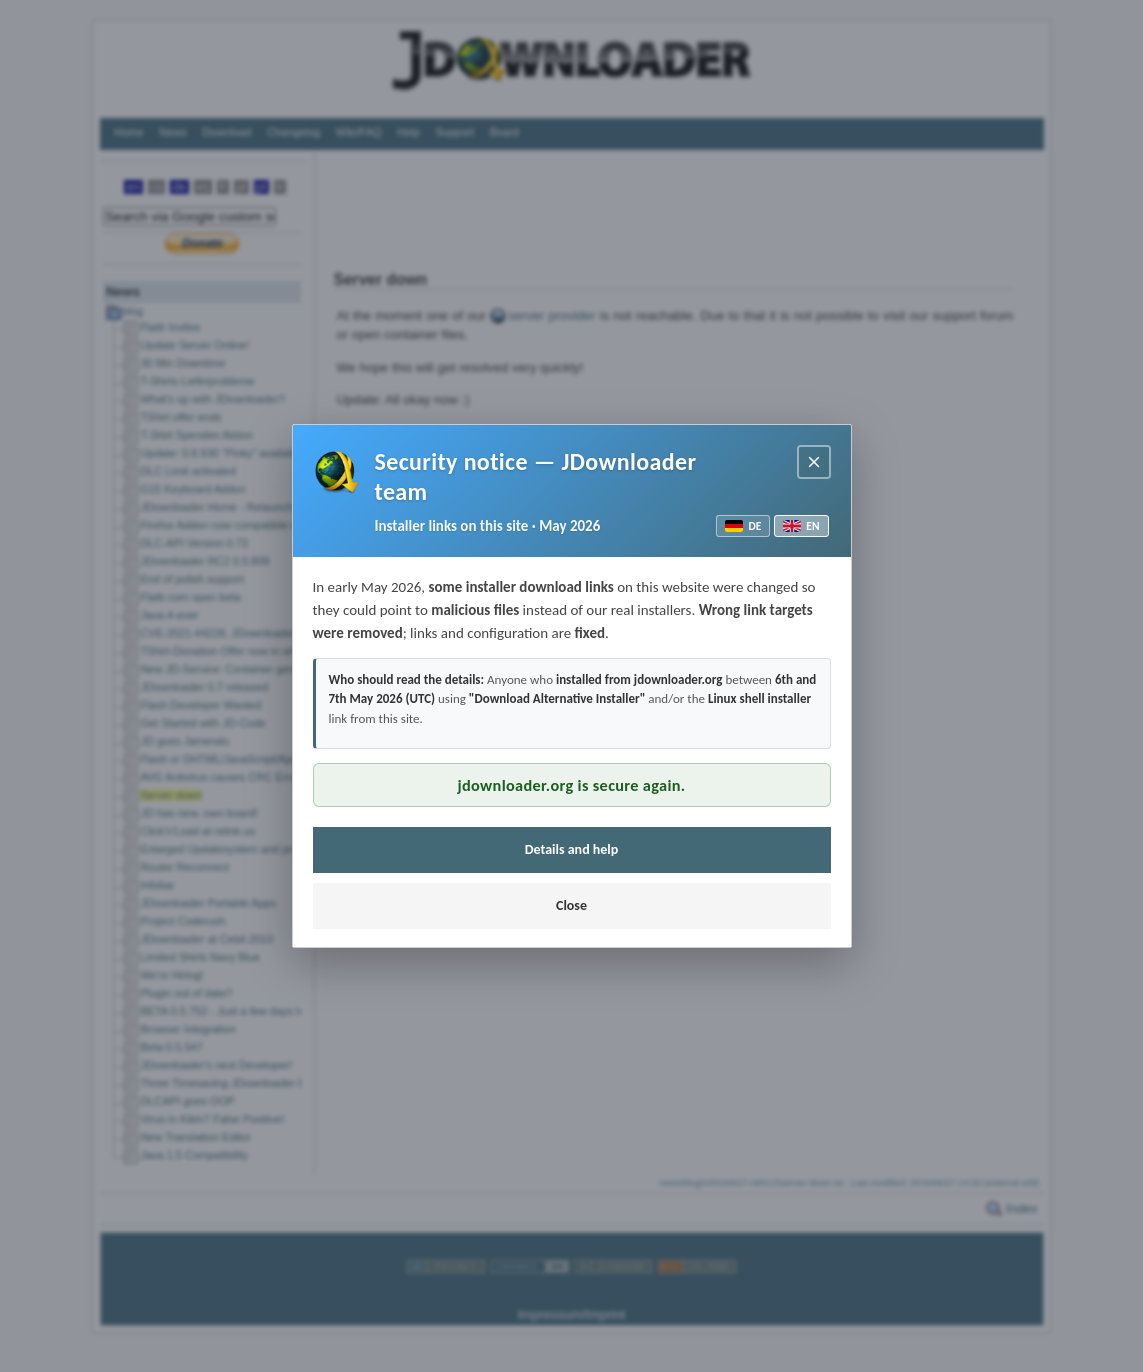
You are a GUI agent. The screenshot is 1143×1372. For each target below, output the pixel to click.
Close (571, 905)
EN (801, 526)
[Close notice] (814, 462)
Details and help (572, 849)
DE (743, 526)
